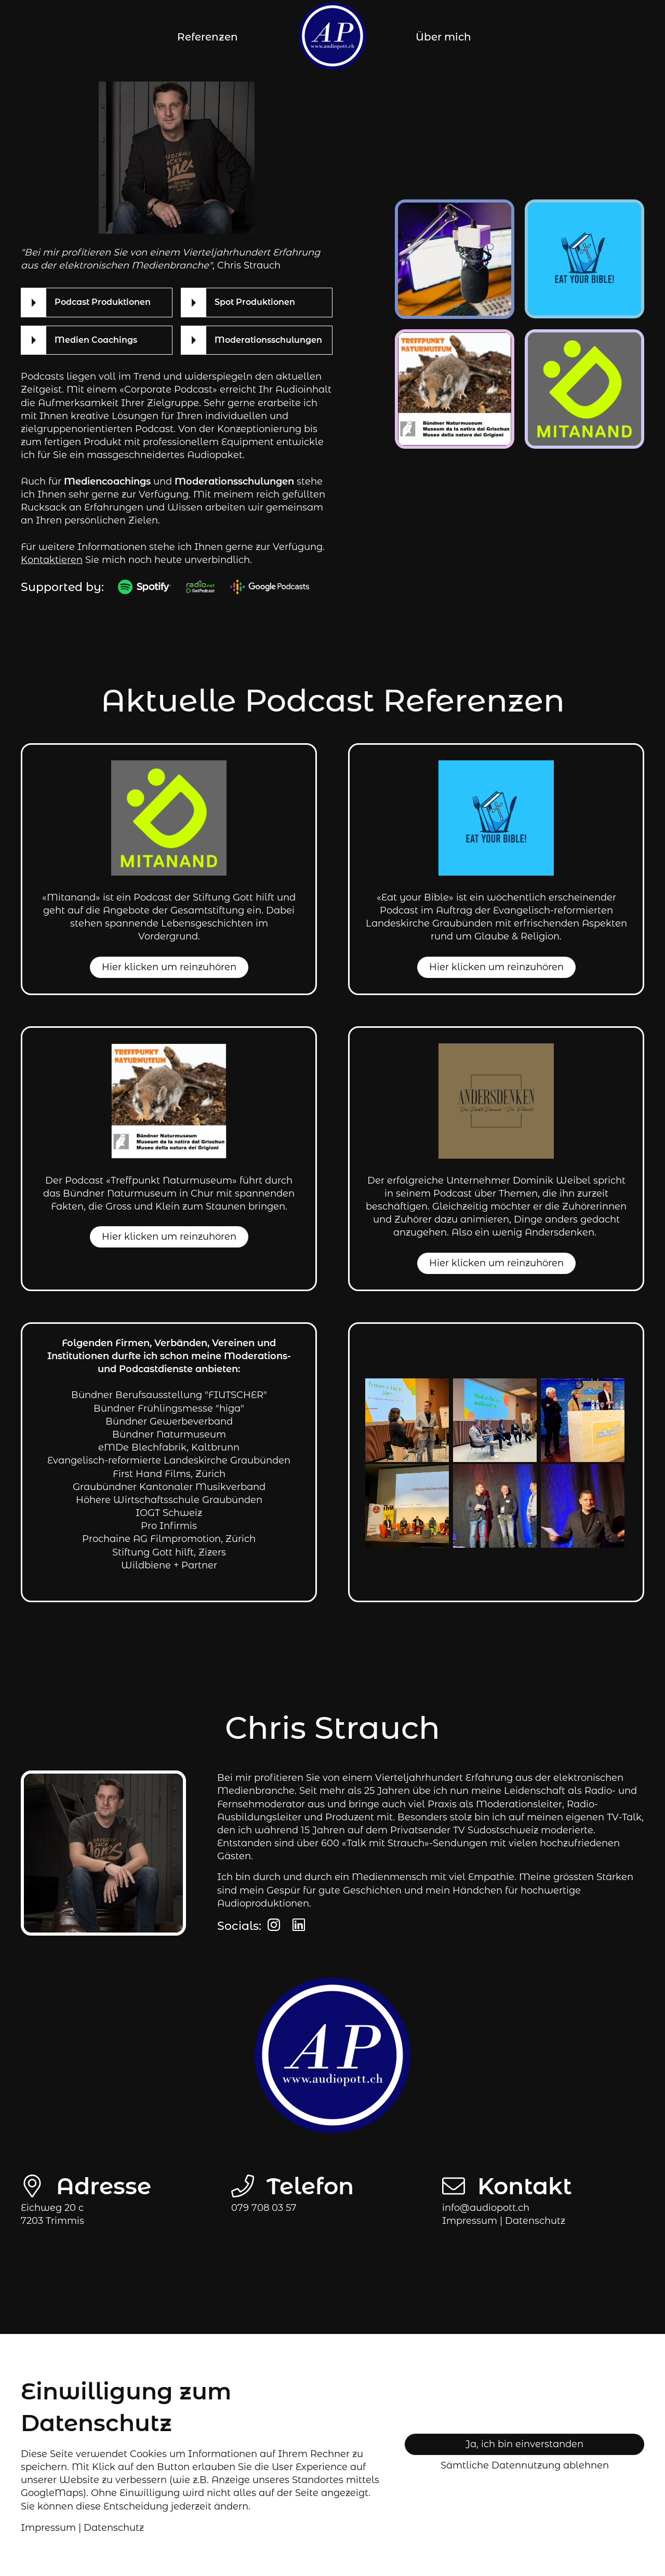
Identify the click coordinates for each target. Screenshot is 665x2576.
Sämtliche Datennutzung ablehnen (525, 2465)
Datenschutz (114, 2527)
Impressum (469, 2220)
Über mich (443, 37)
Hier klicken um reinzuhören (169, 967)
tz (535, 2220)
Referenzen (207, 37)
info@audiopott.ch (485, 2207)
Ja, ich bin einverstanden (524, 2444)
